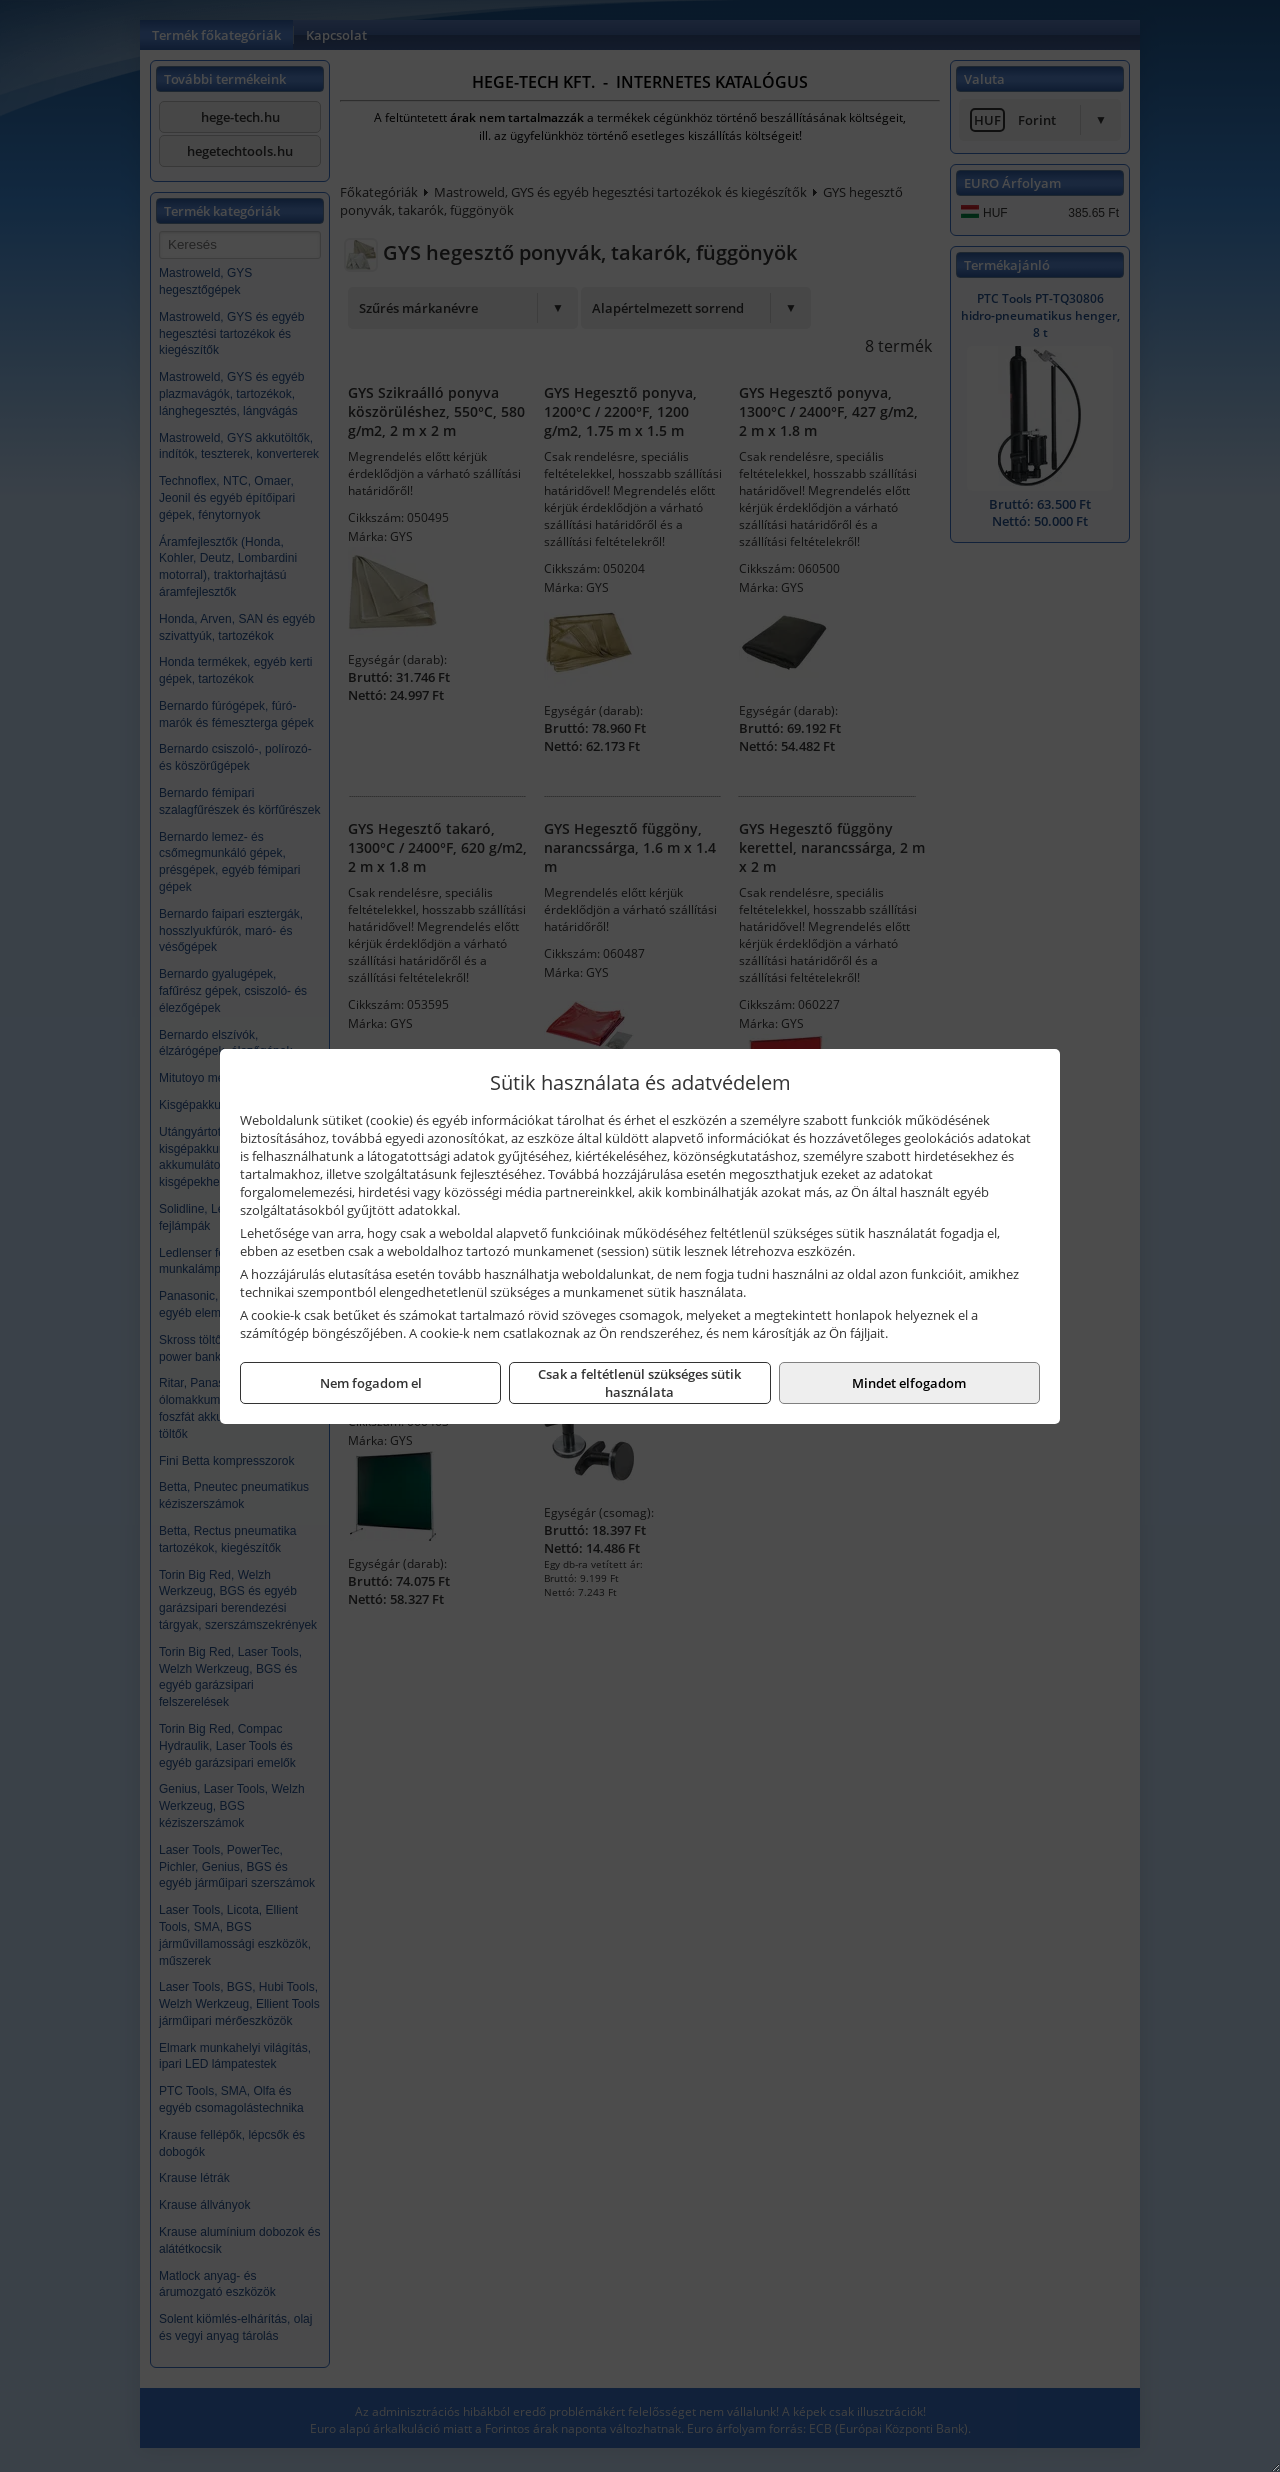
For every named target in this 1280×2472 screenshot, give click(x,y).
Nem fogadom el (371, 1383)
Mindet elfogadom (909, 1383)
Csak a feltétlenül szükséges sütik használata (639, 1383)
